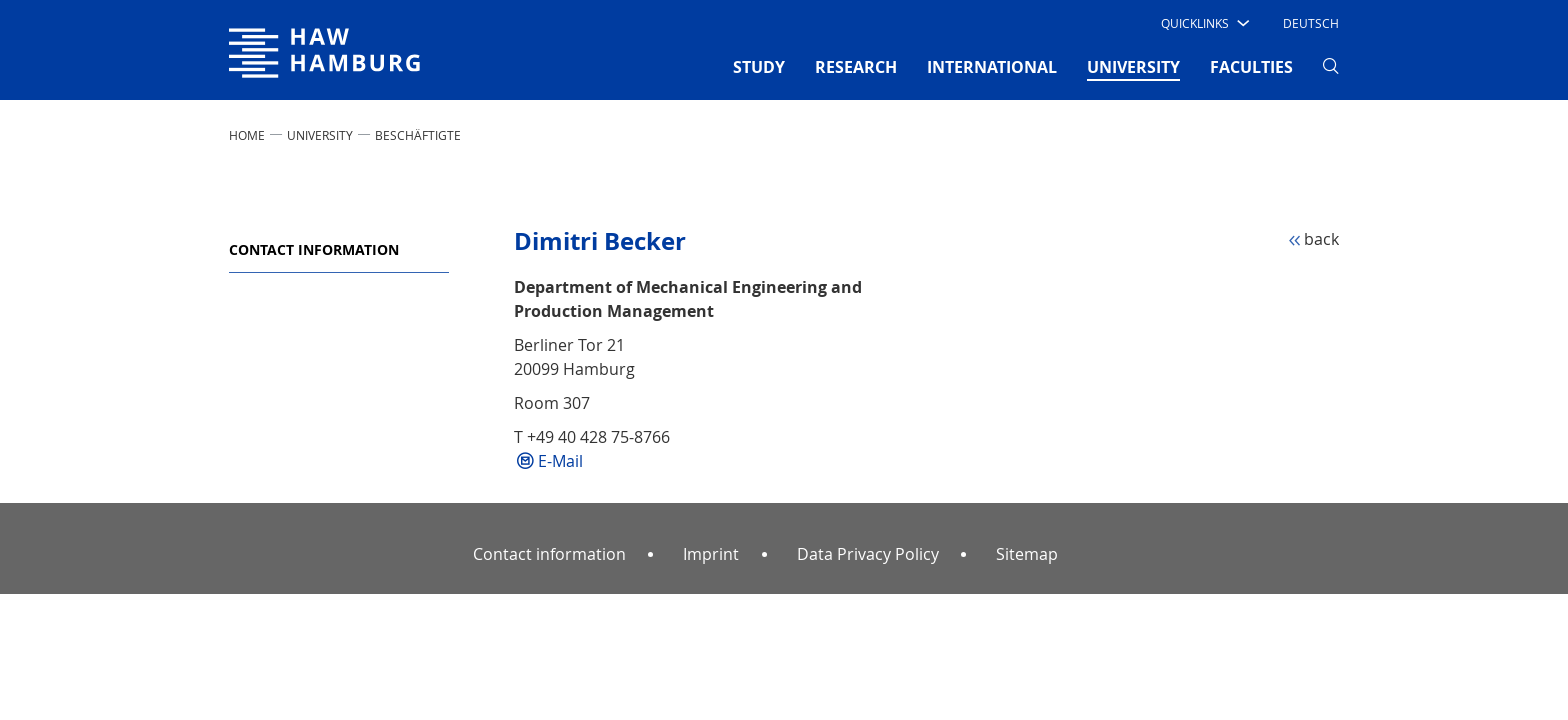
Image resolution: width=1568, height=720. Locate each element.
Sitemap (1027, 554)
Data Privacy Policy (868, 554)
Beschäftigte (418, 135)
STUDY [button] (759, 67)
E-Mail (560, 461)
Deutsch (1311, 23)
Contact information (314, 249)
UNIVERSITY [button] (1133, 66)
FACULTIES (1251, 67)
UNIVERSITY (320, 135)
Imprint (711, 554)
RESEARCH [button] (856, 67)
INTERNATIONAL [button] (992, 67)
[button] (1203, 23)
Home (247, 135)
